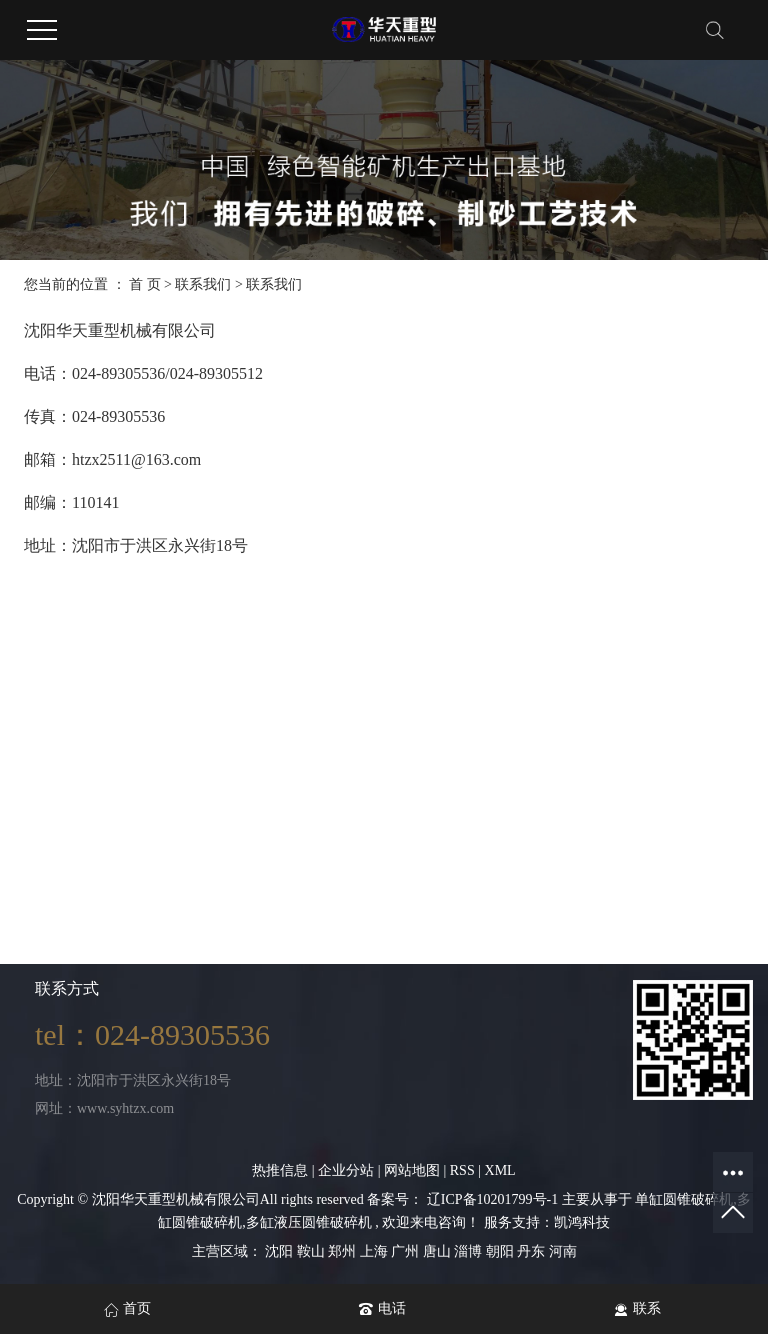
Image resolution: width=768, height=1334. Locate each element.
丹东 (533, 1251)
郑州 (344, 1251)
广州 (407, 1251)
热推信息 (280, 1170)
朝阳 (502, 1251)
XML (500, 1170)
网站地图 (414, 1170)
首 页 (145, 284)
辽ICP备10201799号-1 (492, 1199)
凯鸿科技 (582, 1222)
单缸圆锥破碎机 (684, 1199)
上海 (376, 1251)
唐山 (439, 1251)
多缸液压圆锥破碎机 (309, 1222)
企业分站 (346, 1170)
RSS (462, 1170)
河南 (563, 1251)
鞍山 (313, 1251)
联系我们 (205, 284)
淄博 (470, 1251)
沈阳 (281, 1251)
